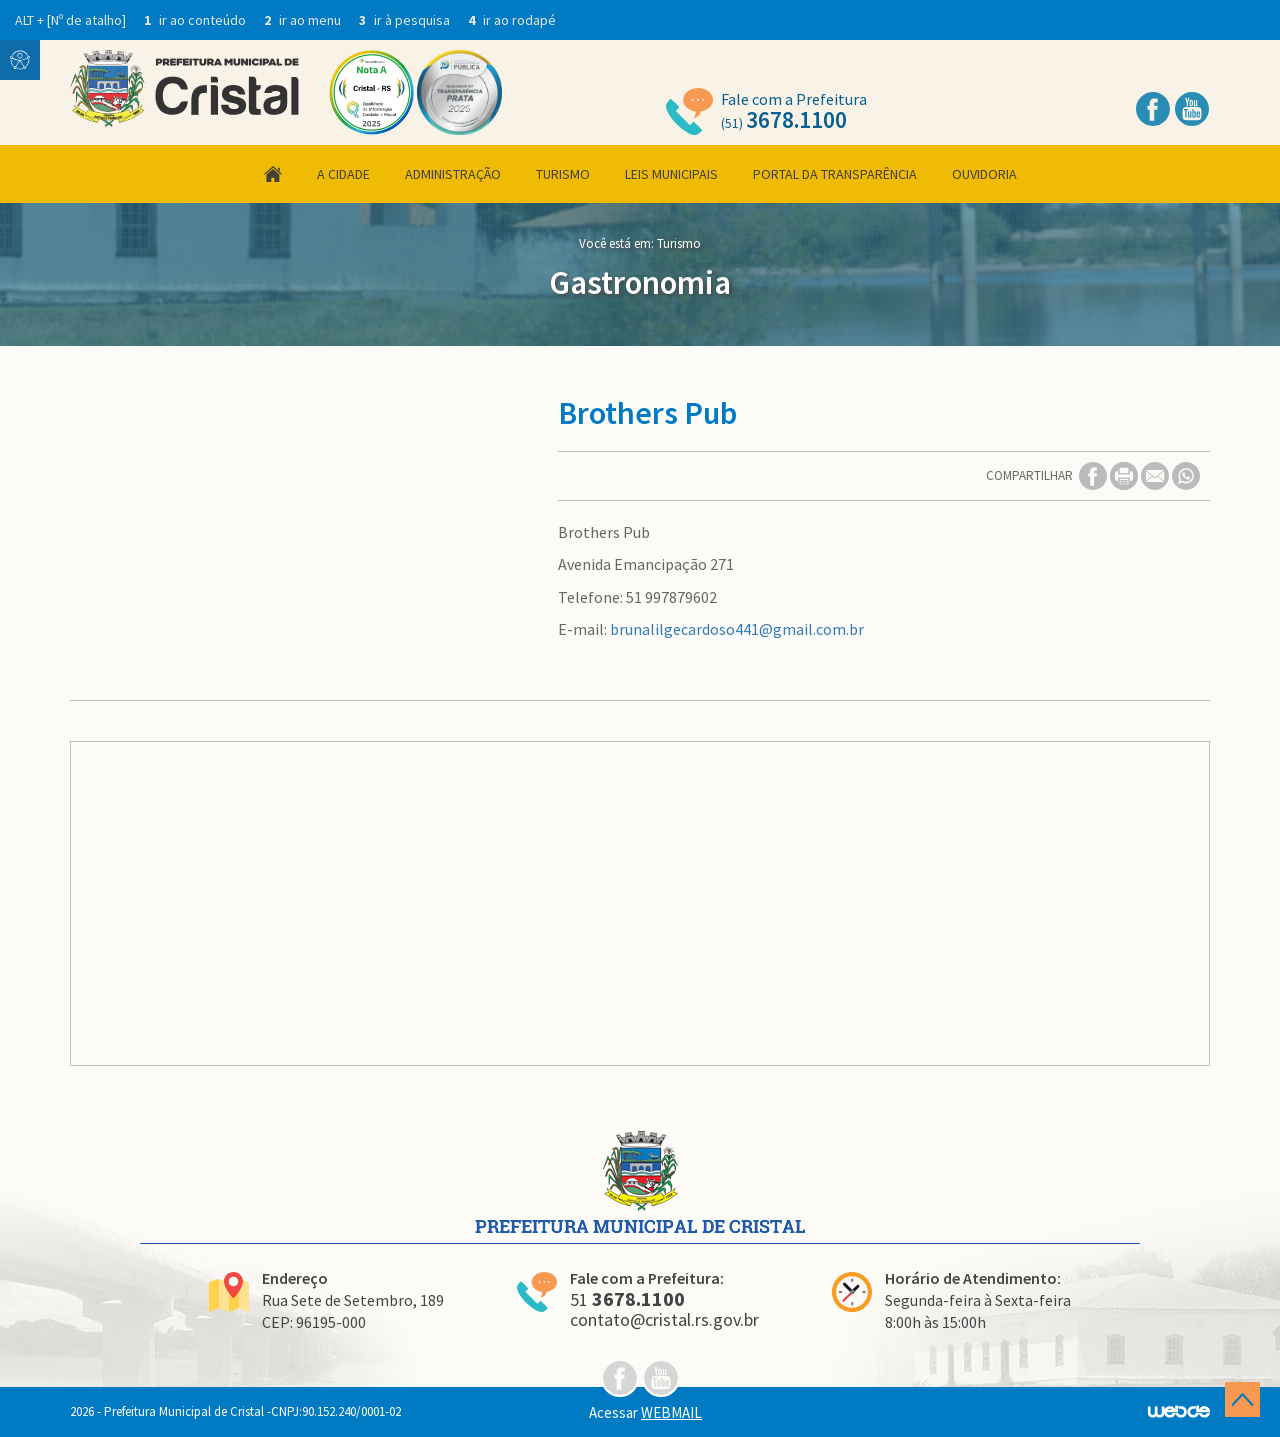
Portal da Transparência (835, 174)
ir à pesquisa (406, 20)
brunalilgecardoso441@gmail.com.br (737, 629)
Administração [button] (453, 174)
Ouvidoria (984, 174)
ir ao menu (304, 20)
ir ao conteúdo (196, 20)
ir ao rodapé (512, 20)
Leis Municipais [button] (671, 174)
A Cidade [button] (343, 174)
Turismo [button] (563, 174)
